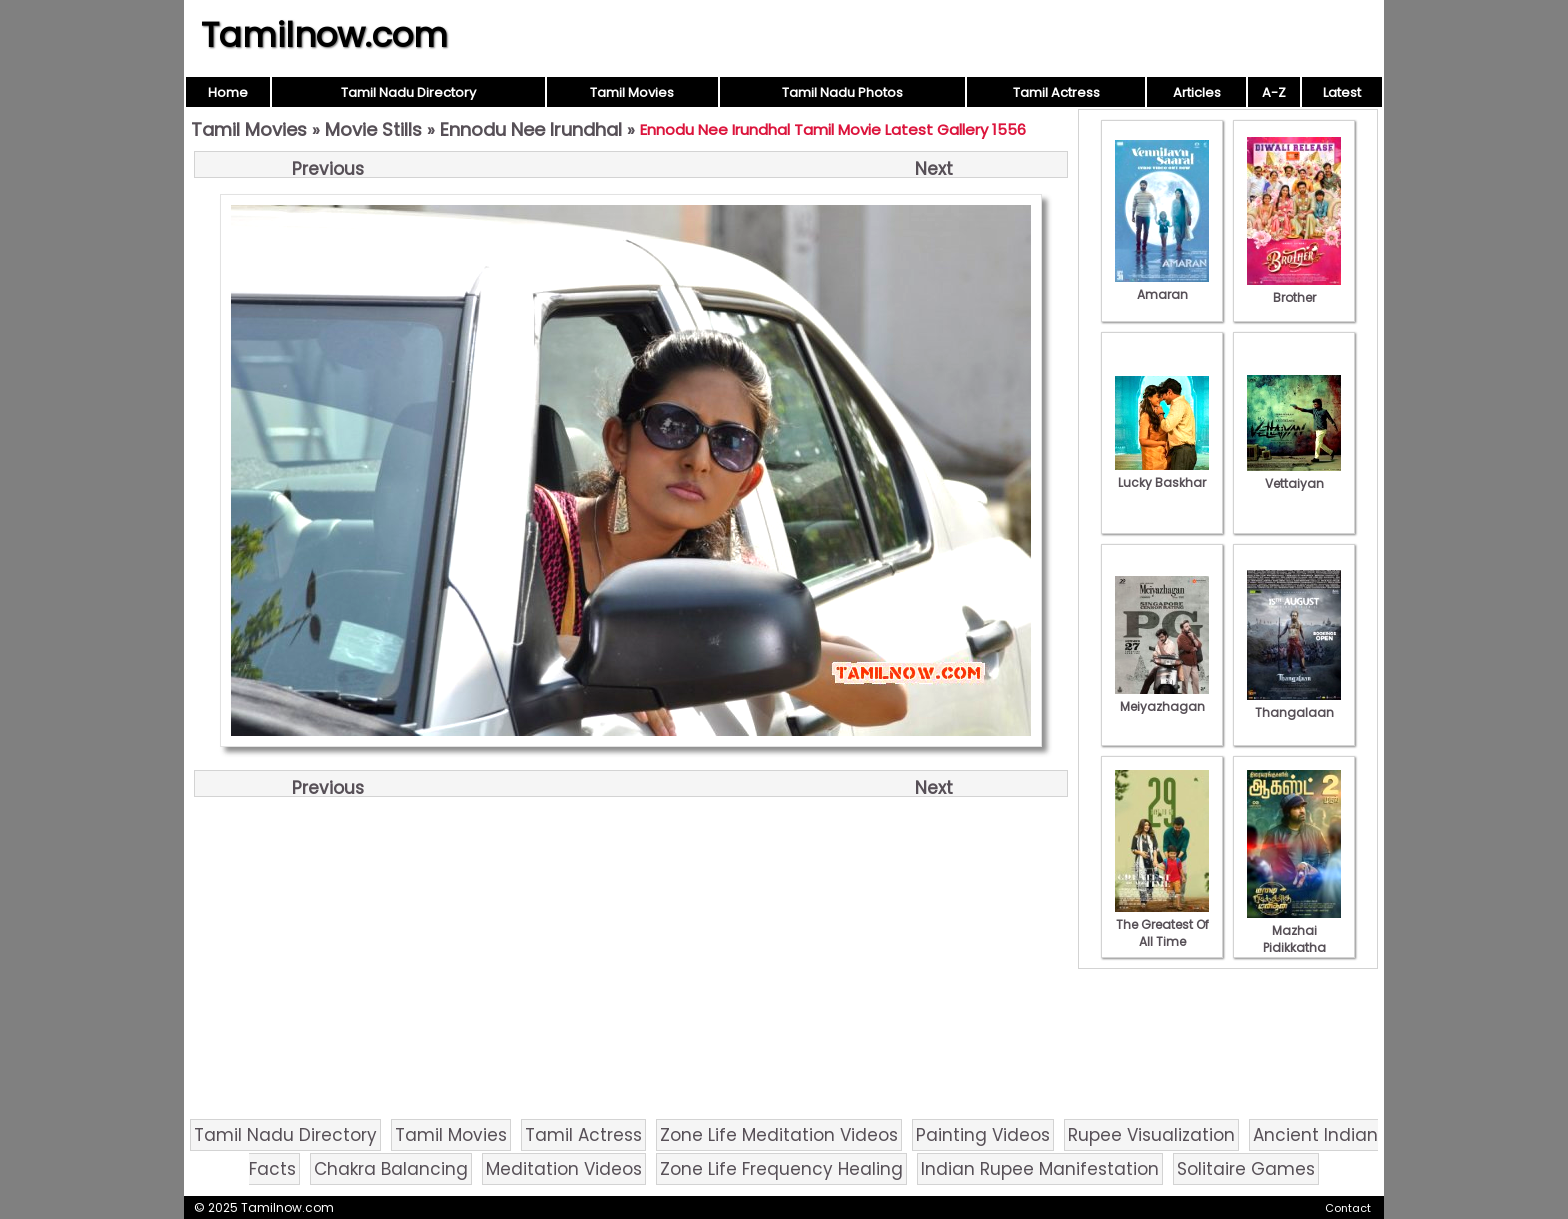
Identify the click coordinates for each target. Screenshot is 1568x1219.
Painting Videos (983, 1135)
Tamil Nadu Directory (408, 92)
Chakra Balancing (391, 1169)
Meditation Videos (564, 1169)
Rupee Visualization (1151, 1135)
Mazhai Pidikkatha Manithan (1294, 939)
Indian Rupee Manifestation (1040, 1169)
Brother (1294, 289)
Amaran (1162, 286)
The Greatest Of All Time (1162, 924)
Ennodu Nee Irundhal (531, 129)
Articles (1197, 92)
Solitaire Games (1246, 1169)
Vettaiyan (1294, 475)
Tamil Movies (632, 92)
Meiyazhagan (1162, 698)
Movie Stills (373, 129)
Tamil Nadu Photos (842, 92)
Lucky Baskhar (1162, 474)
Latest (1342, 92)
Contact (1348, 1208)
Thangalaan (1294, 704)
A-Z (1274, 92)
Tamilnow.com (324, 35)
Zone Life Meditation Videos (779, 1135)
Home (228, 92)
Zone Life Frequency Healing (781, 1169)
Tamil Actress (1056, 92)
